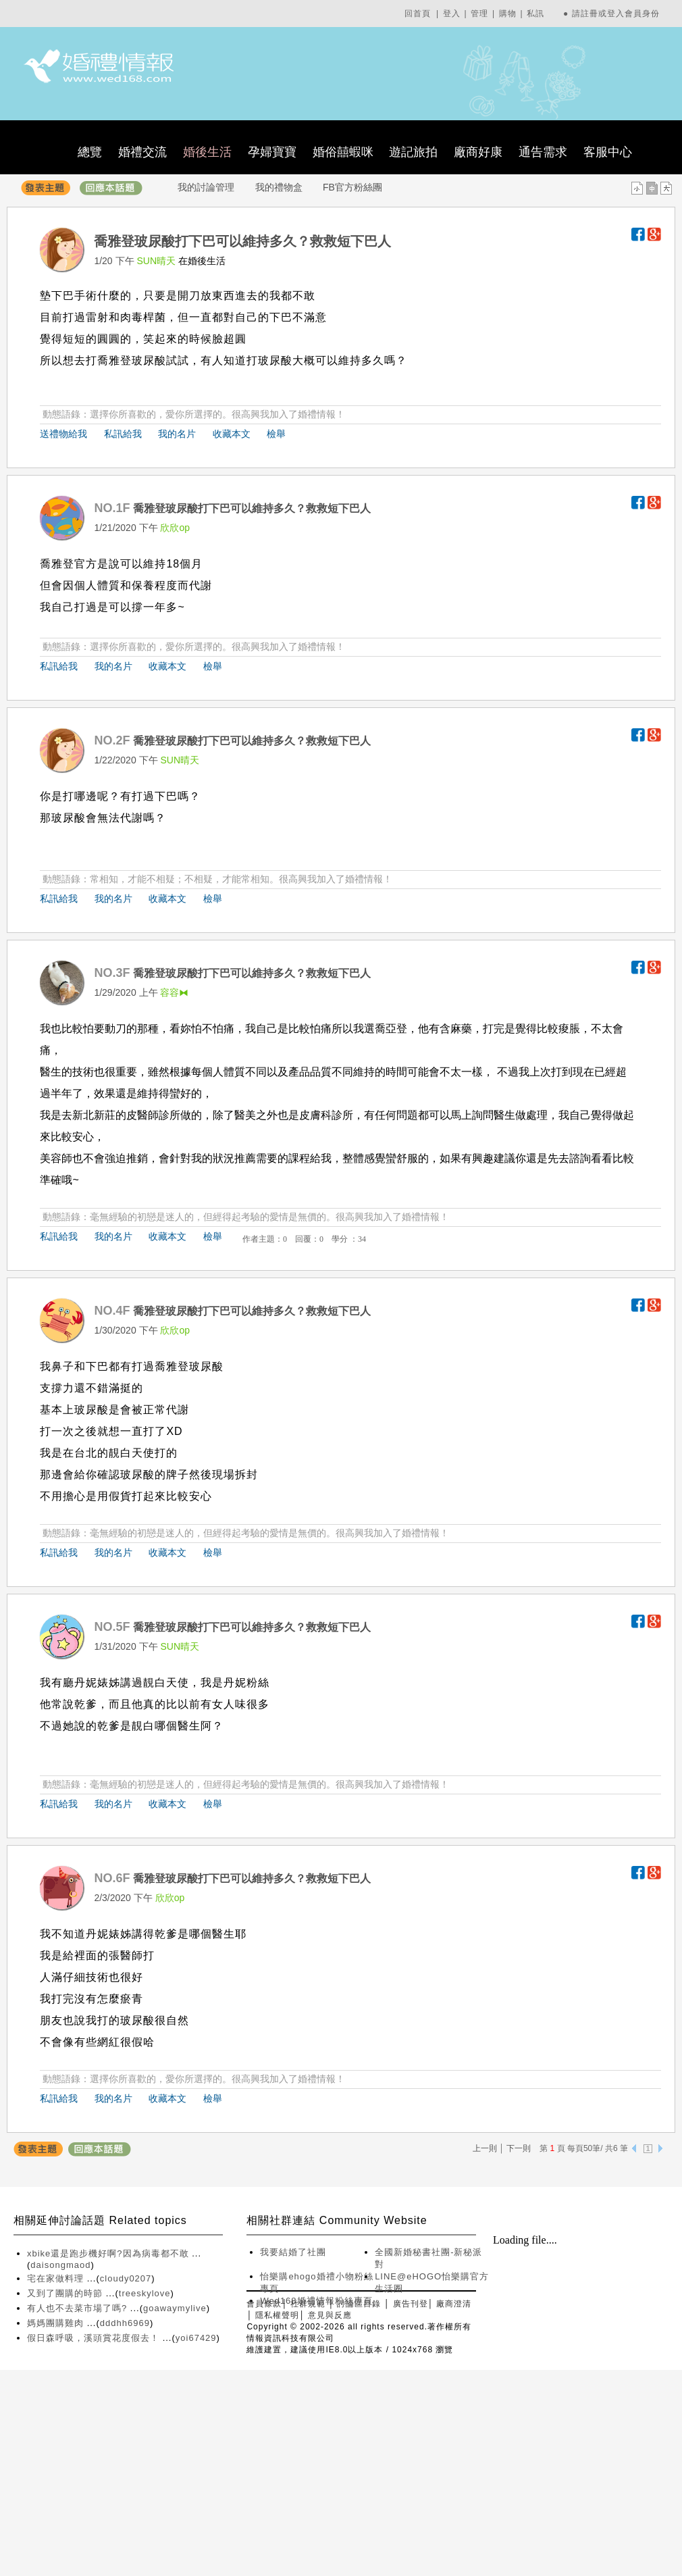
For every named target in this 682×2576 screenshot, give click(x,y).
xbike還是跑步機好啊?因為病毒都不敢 (109, 2253)
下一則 (518, 2148)
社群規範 (307, 2303)
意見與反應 (330, 2315)
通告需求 (543, 152)
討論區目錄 (359, 2303)
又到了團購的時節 (66, 2293)
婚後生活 (207, 152)
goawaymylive (175, 2308)
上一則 (485, 2148)
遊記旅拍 (413, 152)
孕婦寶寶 (272, 152)
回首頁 (417, 13)
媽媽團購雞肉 (57, 2323)
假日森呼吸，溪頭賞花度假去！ (95, 2338)
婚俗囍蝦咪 (343, 152)
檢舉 (276, 433)
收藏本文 (232, 433)
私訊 (535, 13)
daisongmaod (60, 2265)
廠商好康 (478, 152)
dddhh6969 (125, 2323)
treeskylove (145, 2293)
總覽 (90, 152)
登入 (452, 13)
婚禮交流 (142, 152)
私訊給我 (123, 433)
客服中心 (607, 152)
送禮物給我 (63, 433)
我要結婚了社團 (293, 2252)
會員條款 (264, 2303)
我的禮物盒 (279, 187)
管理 (479, 13)
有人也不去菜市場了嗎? (78, 2308)
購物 (508, 13)
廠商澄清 (453, 2303)
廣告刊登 (410, 2303)
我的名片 (177, 433)
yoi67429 (196, 2338)
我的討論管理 (206, 187)
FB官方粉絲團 (352, 187)
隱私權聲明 (277, 2315)
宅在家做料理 (57, 2278)
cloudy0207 (126, 2278)
